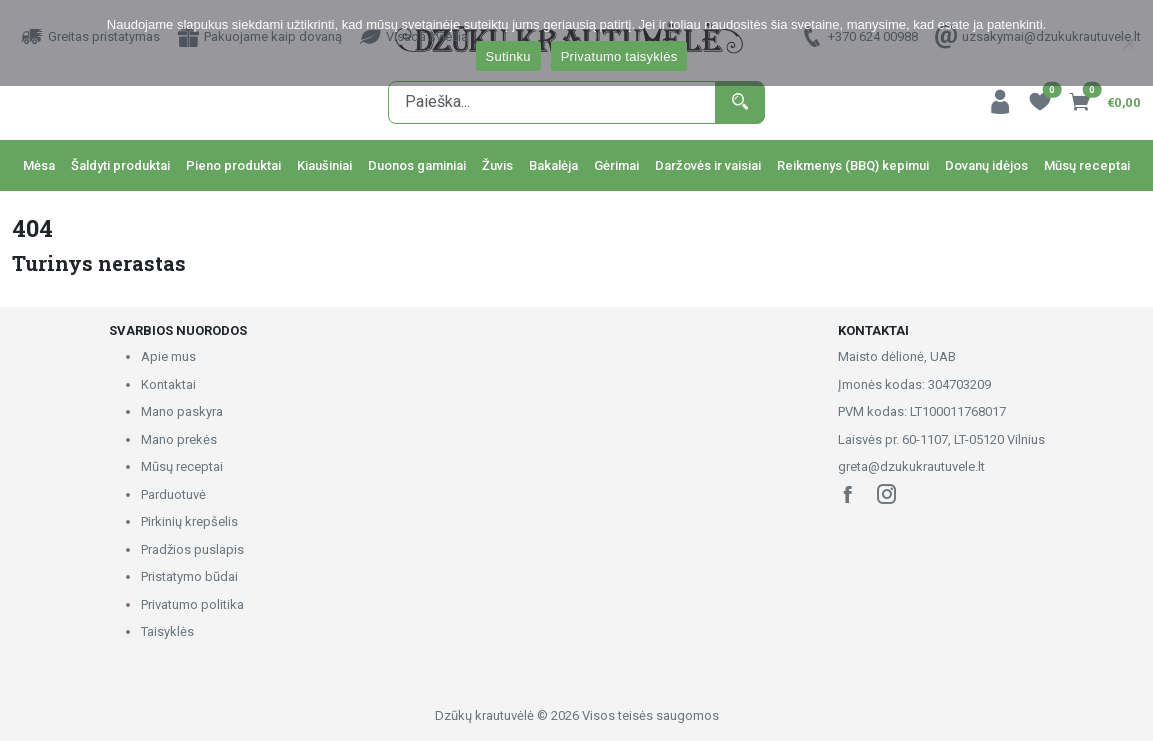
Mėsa (39, 165)
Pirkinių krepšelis (189, 521)
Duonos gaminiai (417, 165)
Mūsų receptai (1087, 165)
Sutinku (508, 56)
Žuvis (497, 165)
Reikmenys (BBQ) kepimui (853, 165)
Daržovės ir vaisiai (708, 165)
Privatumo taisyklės (619, 56)
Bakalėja (553, 165)
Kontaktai (168, 384)
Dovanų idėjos (986, 165)
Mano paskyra (182, 411)
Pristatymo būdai (189, 576)
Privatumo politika (192, 604)
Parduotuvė (173, 494)
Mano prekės (179, 439)
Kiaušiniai (324, 165)
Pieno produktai (233, 165)
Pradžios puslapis (192, 549)
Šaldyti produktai (120, 165)
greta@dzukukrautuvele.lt (911, 466)
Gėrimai (616, 165)
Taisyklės (167, 631)
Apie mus (168, 356)
